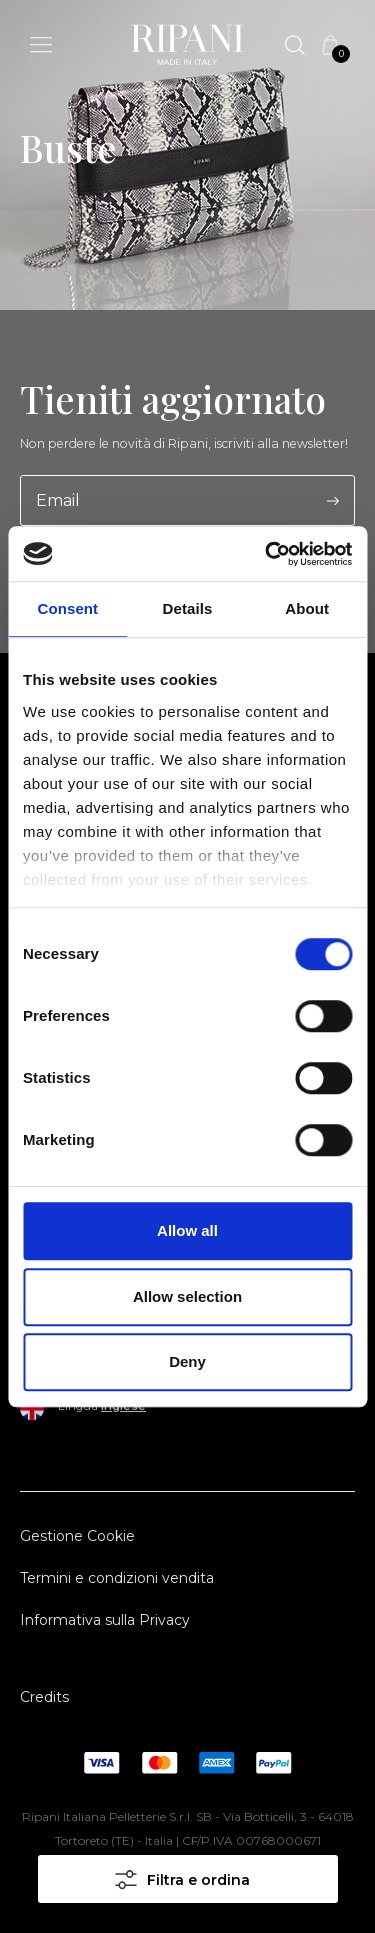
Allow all (187, 1230)
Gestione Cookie (77, 1536)
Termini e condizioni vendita (117, 1578)
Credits (44, 1697)
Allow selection (187, 1296)
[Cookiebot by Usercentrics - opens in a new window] (267, 554)
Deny (187, 1361)
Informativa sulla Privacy (105, 1620)
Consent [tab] (67, 608)
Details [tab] (188, 608)
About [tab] (307, 608)
